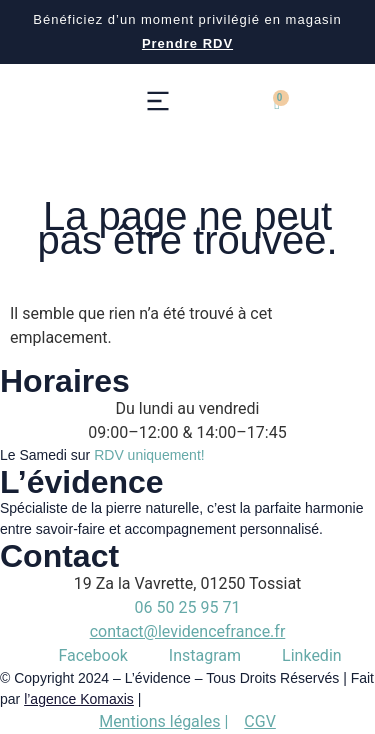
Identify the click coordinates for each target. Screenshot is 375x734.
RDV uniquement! (149, 455)
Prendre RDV (187, 43)
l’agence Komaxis (79, 699)
